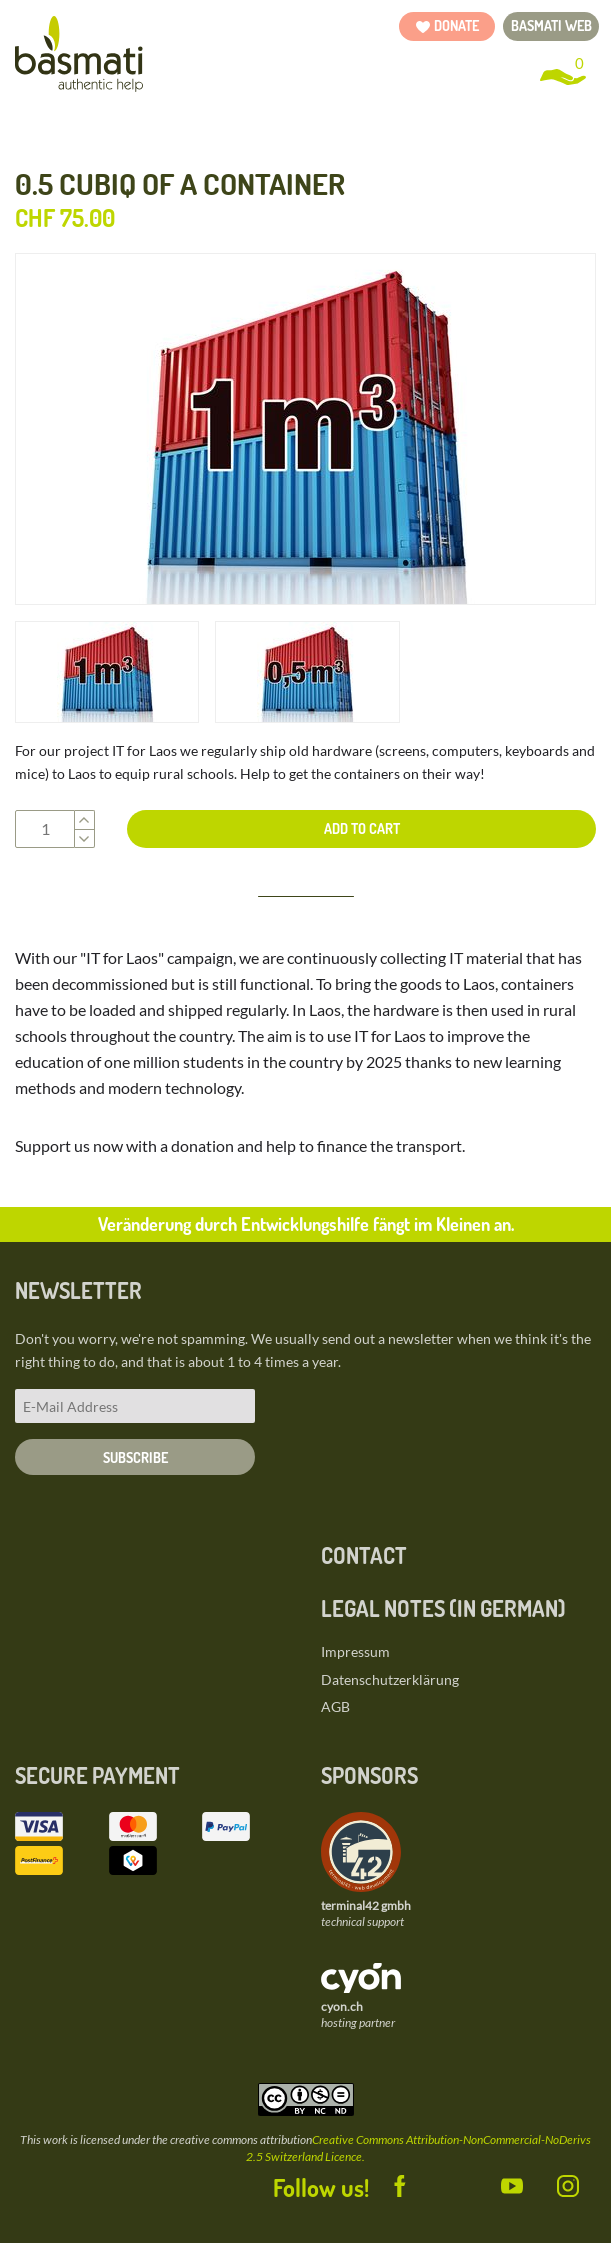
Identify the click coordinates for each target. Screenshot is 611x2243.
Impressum (355, 1651)
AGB (335, 1706)
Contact (364, 1555)
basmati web (551, 25)
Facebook (386, 2182)
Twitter (442, 2182)
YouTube (498, 2182)
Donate (456, 25)
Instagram (554, 2182)
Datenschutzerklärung (390, 1679)
